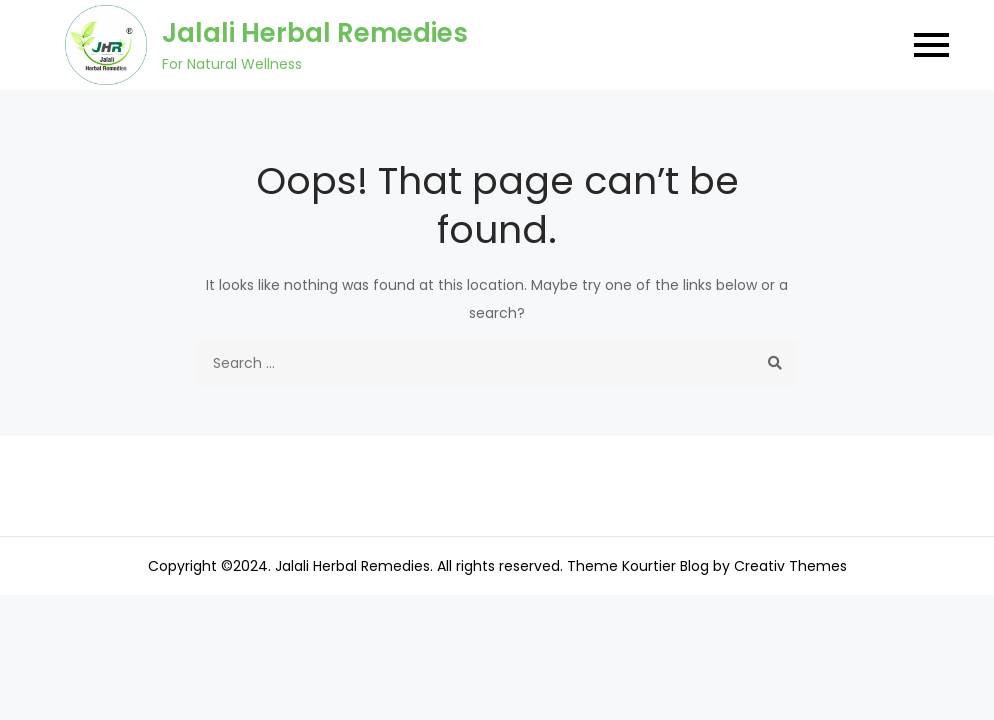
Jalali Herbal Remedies (315, 33)
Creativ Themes (790, 566)
